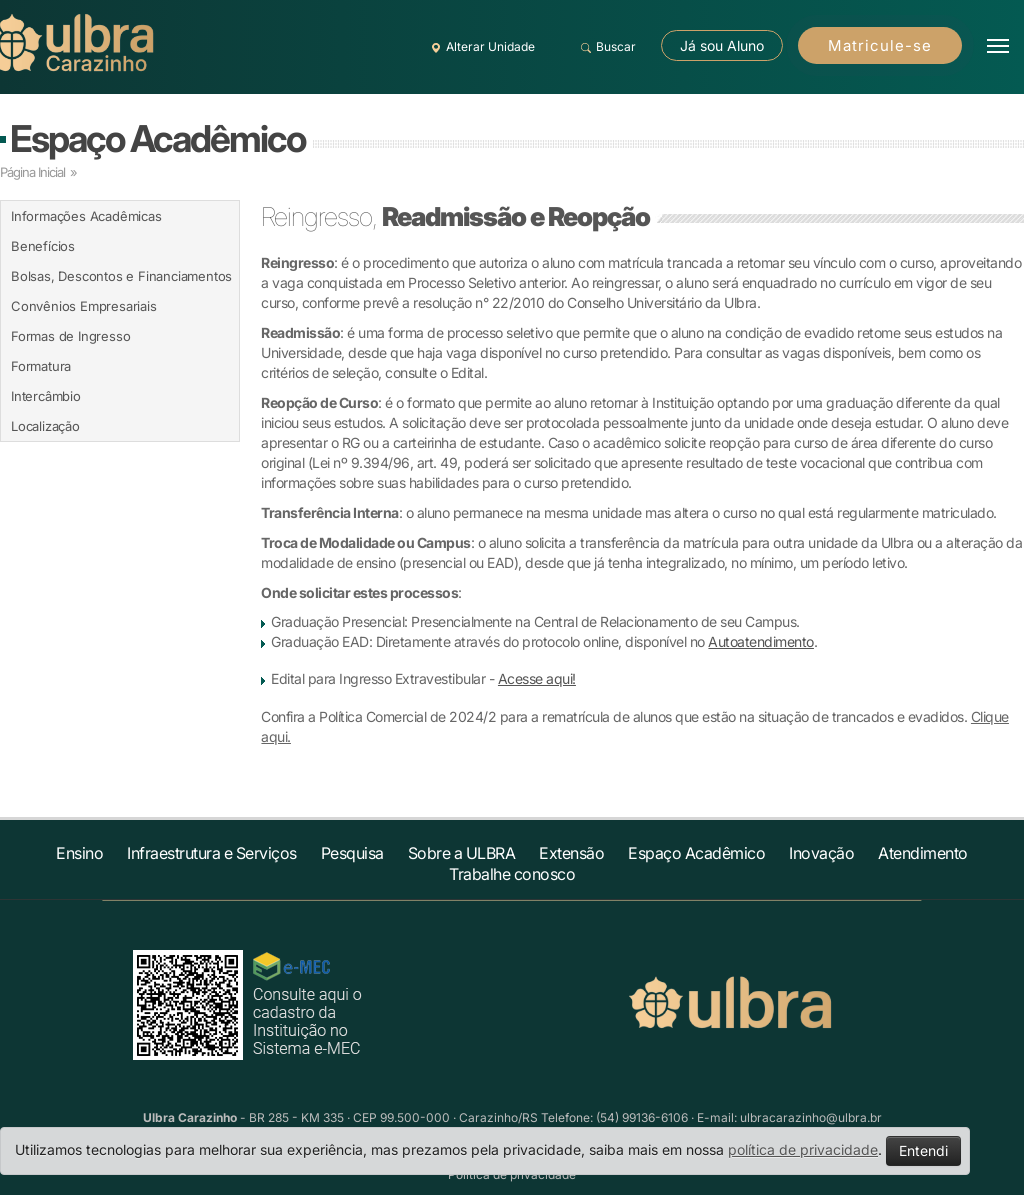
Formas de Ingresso (70, 336)
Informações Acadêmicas (86, 216)
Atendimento (923, 853)
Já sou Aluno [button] (722, 45)
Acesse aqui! (537, 678)
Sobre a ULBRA (462, 853)
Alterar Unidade (480, 47)
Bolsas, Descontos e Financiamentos (121, 276)
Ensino (79, 853)
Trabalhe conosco (512, 874)
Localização (45, 426)
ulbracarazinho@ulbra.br (811, 1117)
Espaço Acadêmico (157, 138)
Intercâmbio (46, 396)
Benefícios (43, 246)
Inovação (821, 853)
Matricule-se (880, 45)
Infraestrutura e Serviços (212, 853)
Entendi (923, 1150)
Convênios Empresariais (84, 306)
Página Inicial (32, 172)
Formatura (41, 366)
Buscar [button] (605, 47)
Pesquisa (352, 853)
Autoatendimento (761, 641)
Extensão (571, 853)
